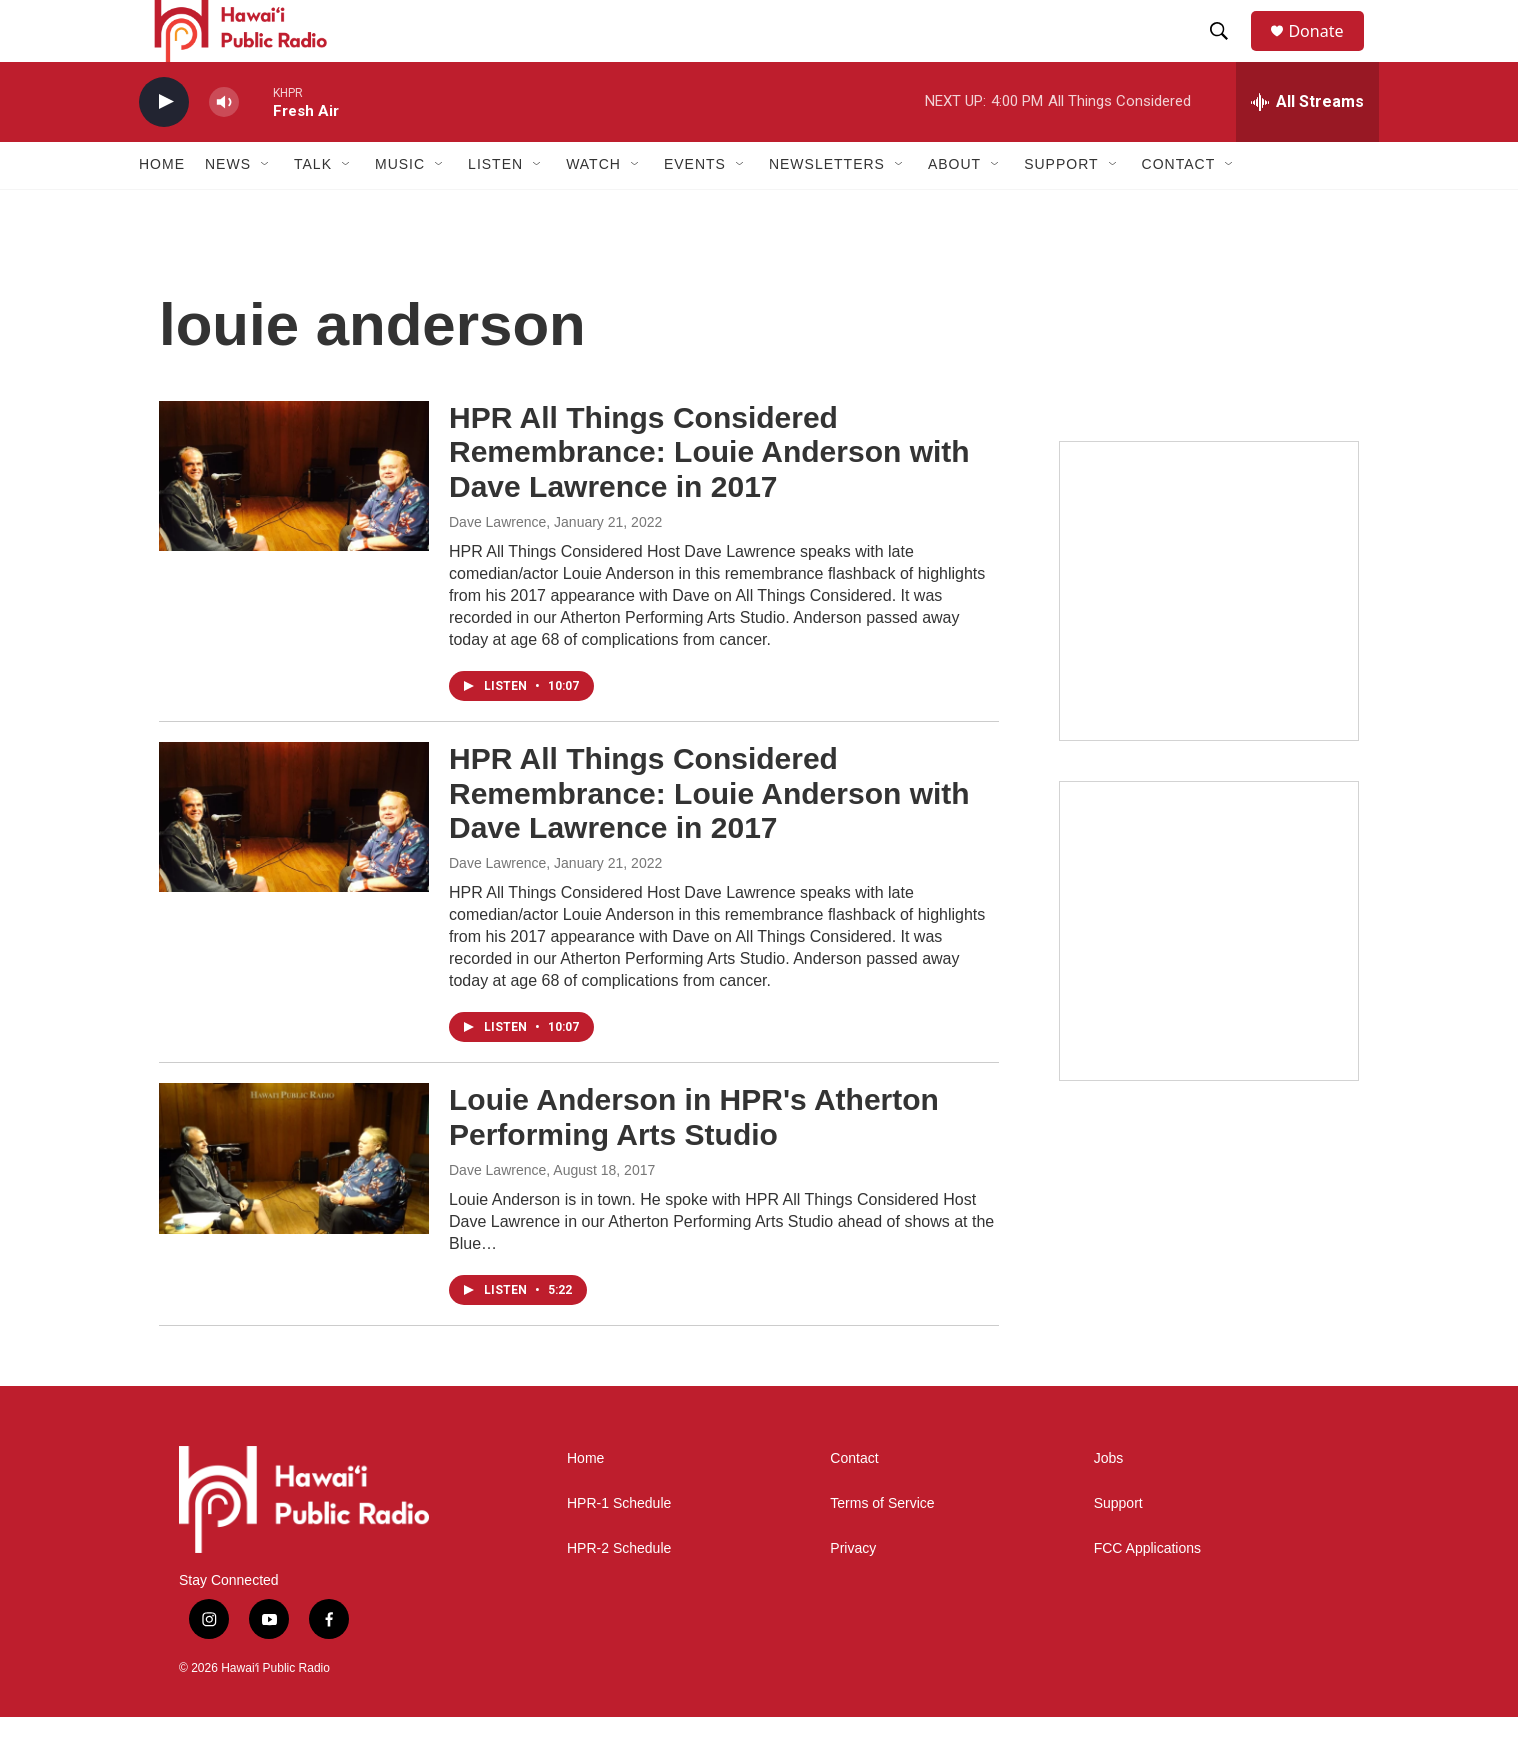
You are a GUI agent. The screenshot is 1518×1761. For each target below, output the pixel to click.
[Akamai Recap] (1209, 974)
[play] (164, 145)
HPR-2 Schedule (619, 1591)
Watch (593, 208)
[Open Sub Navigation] (266, 208)
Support (1118, 1546)
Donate (1328, 52)
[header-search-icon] (1228, 53)
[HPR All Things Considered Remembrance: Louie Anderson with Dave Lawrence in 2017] (294, 519)
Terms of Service (882, 1546)
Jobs (1109, 1501)
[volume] (224, 145)
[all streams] (1307, 145)
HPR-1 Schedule (619, 1546)
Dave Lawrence (497, 565)
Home (162, 208)
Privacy (853, 1591)
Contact (854, 1501)
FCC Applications (1147, 1591)
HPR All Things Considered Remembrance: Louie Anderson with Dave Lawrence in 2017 (709, 495)
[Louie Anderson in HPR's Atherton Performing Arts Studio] (294, 1201)
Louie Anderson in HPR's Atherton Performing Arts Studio (694, 1160)
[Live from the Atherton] (1209, 634)
